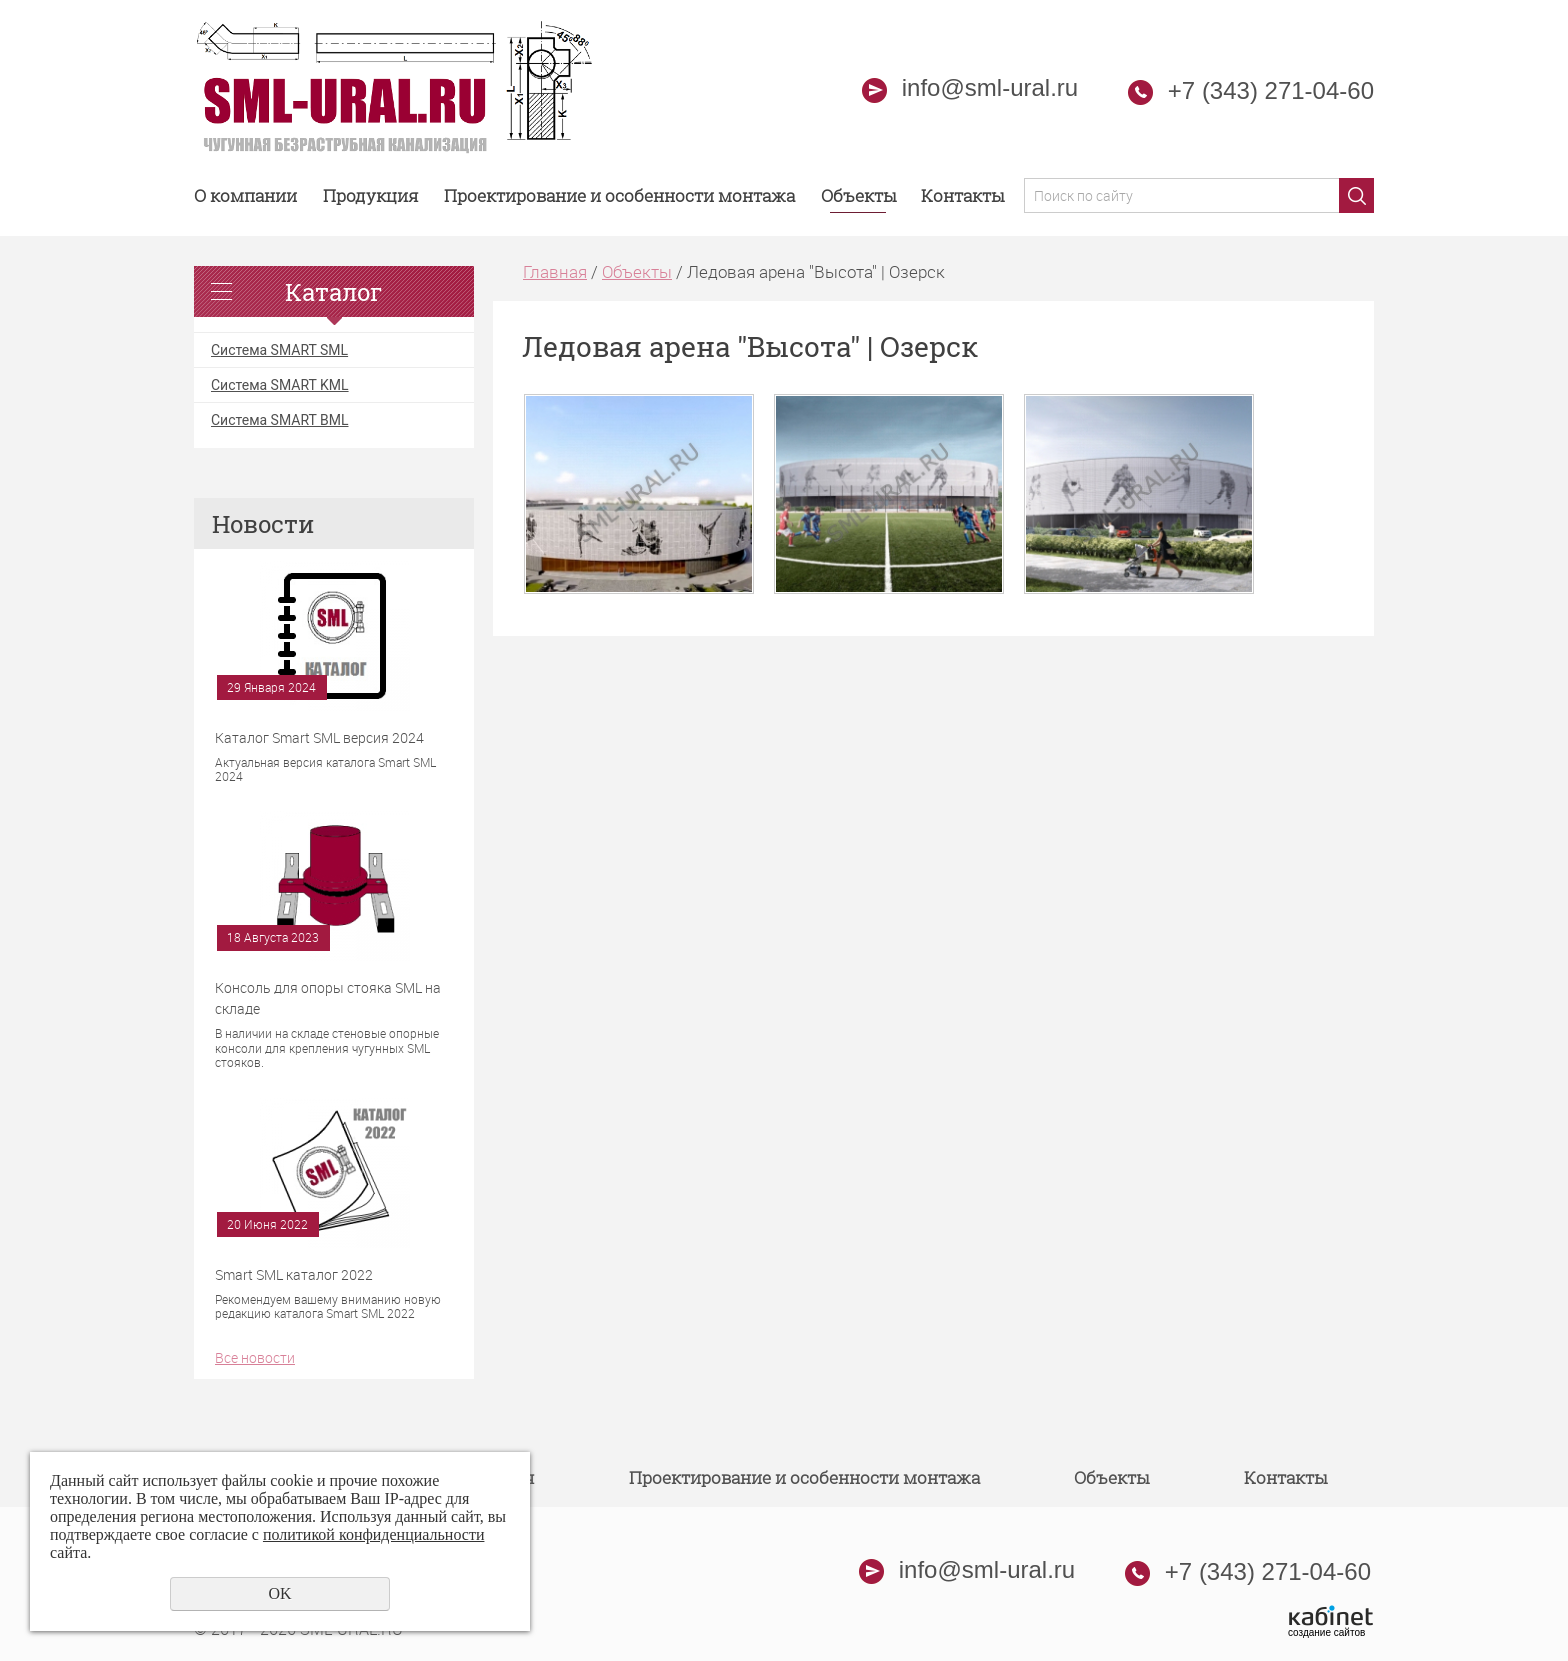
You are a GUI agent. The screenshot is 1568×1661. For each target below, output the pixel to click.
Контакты (962, 195)
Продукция (371, 195)
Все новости (255, 1357)
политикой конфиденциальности (374, 1534)
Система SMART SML (279, 350)
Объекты (858, 195)
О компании (245, 195)
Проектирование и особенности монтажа (619, 195)
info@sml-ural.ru (970, 87)
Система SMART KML (280, 385)
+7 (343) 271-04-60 (1271, 90)
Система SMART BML (280, 420)
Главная (555, 271)
